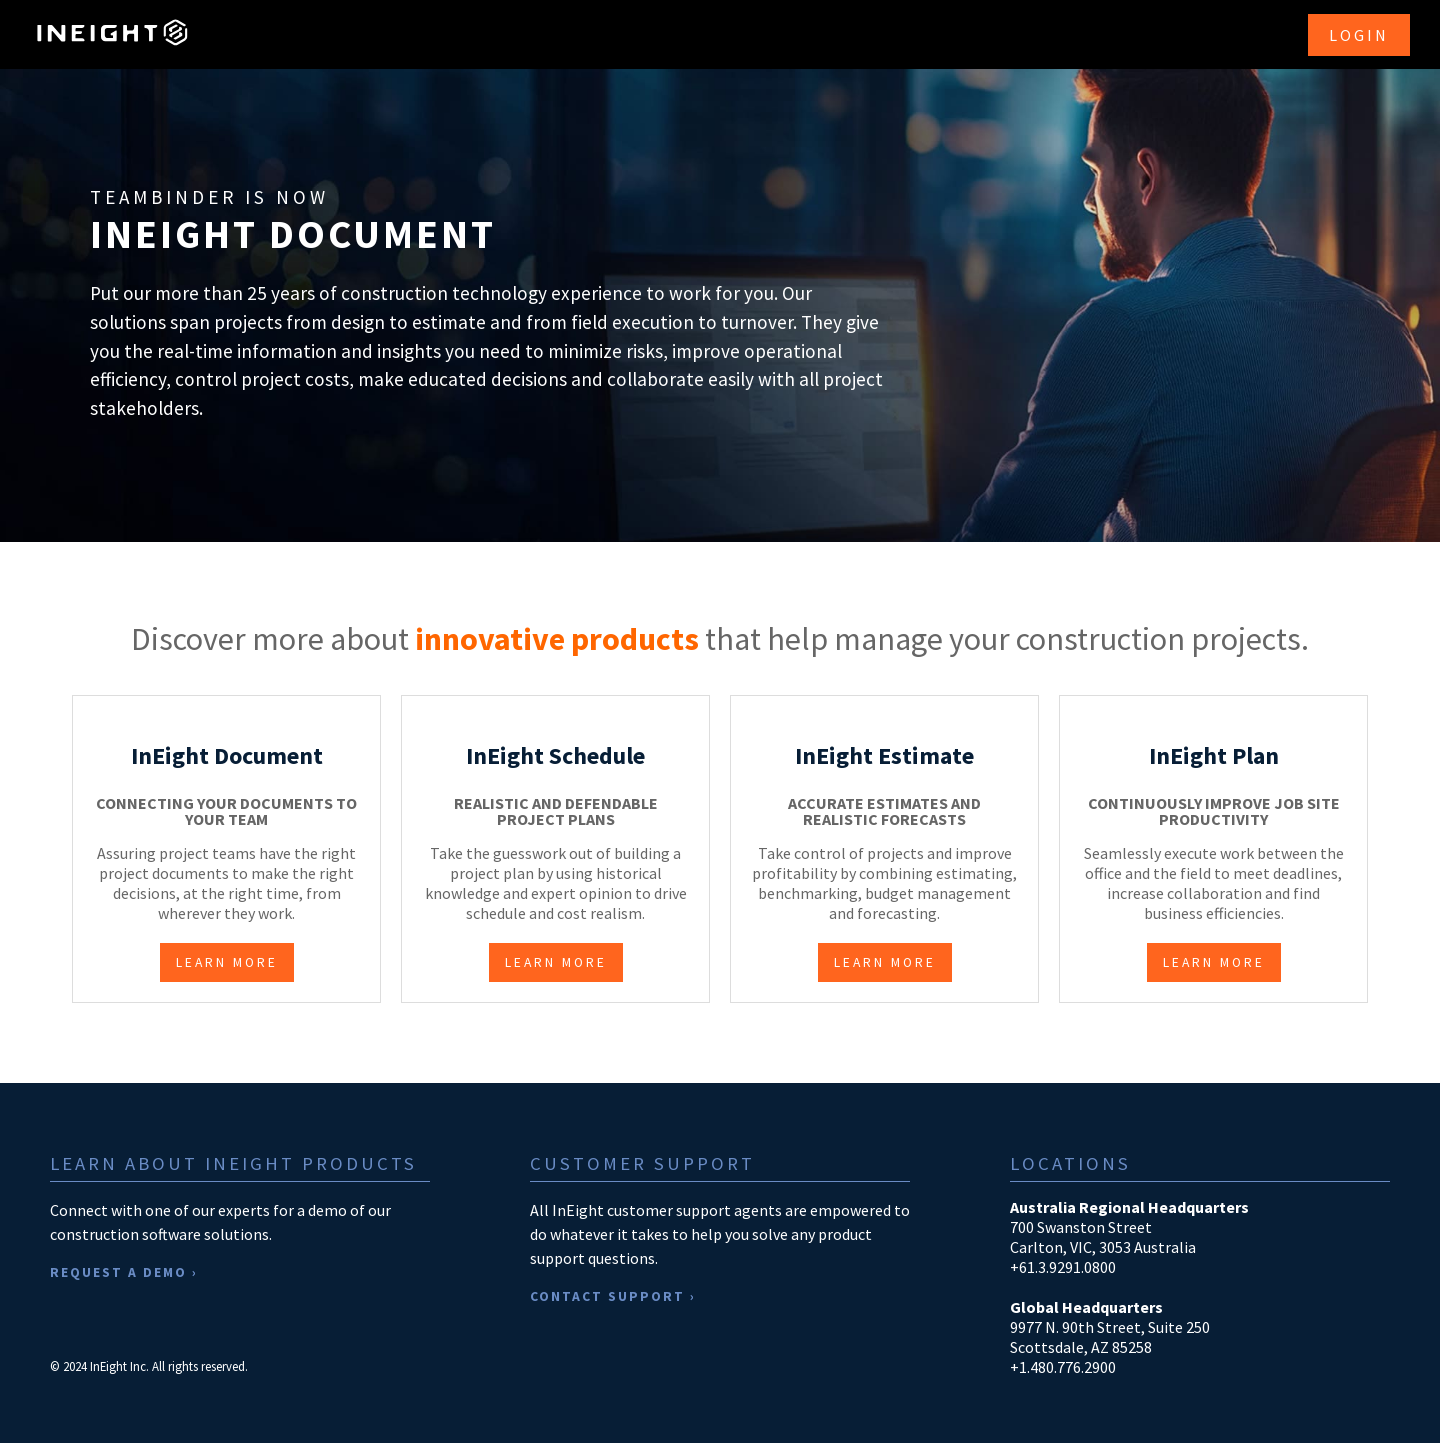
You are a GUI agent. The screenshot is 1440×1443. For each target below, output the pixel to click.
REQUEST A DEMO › (124, 1272)
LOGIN (1359, 35)
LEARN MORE (227, 962)
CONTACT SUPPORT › (613, 1296)
